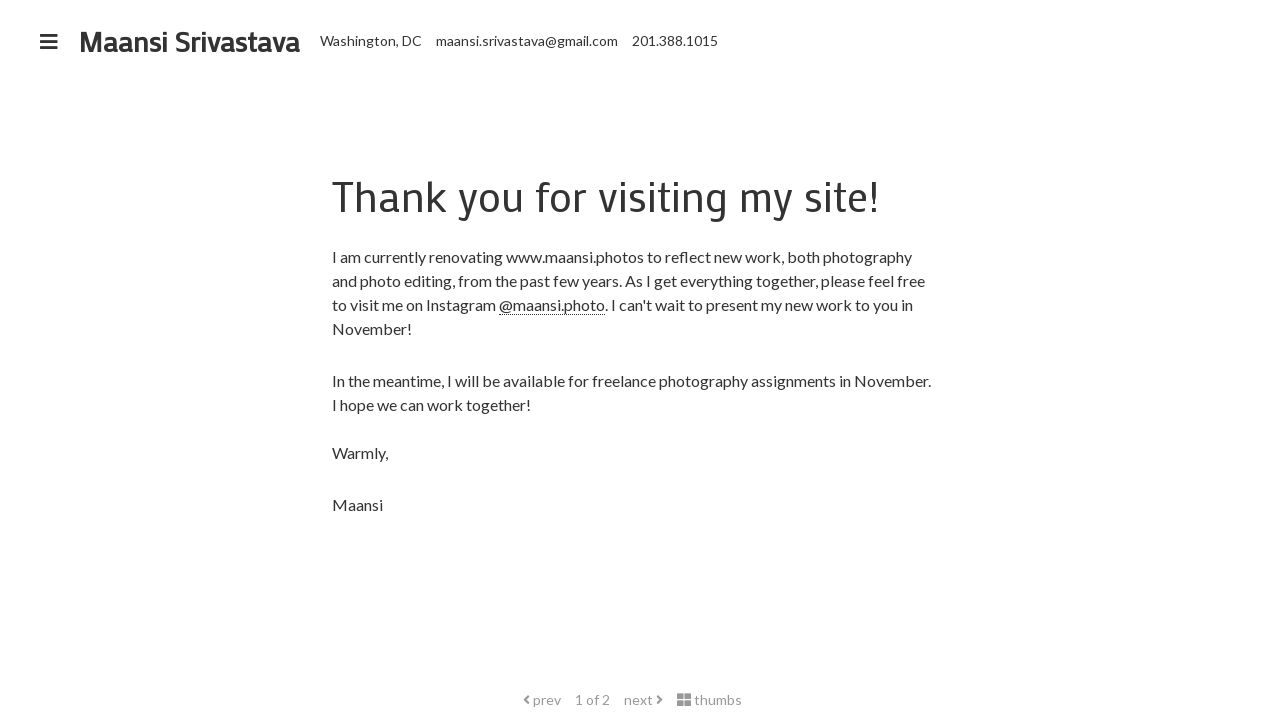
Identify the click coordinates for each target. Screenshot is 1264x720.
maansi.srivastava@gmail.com (527, 40)
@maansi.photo (552, 304)
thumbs (709, 699)
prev (542, 699)
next (643, 699)
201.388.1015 (675, 40)
